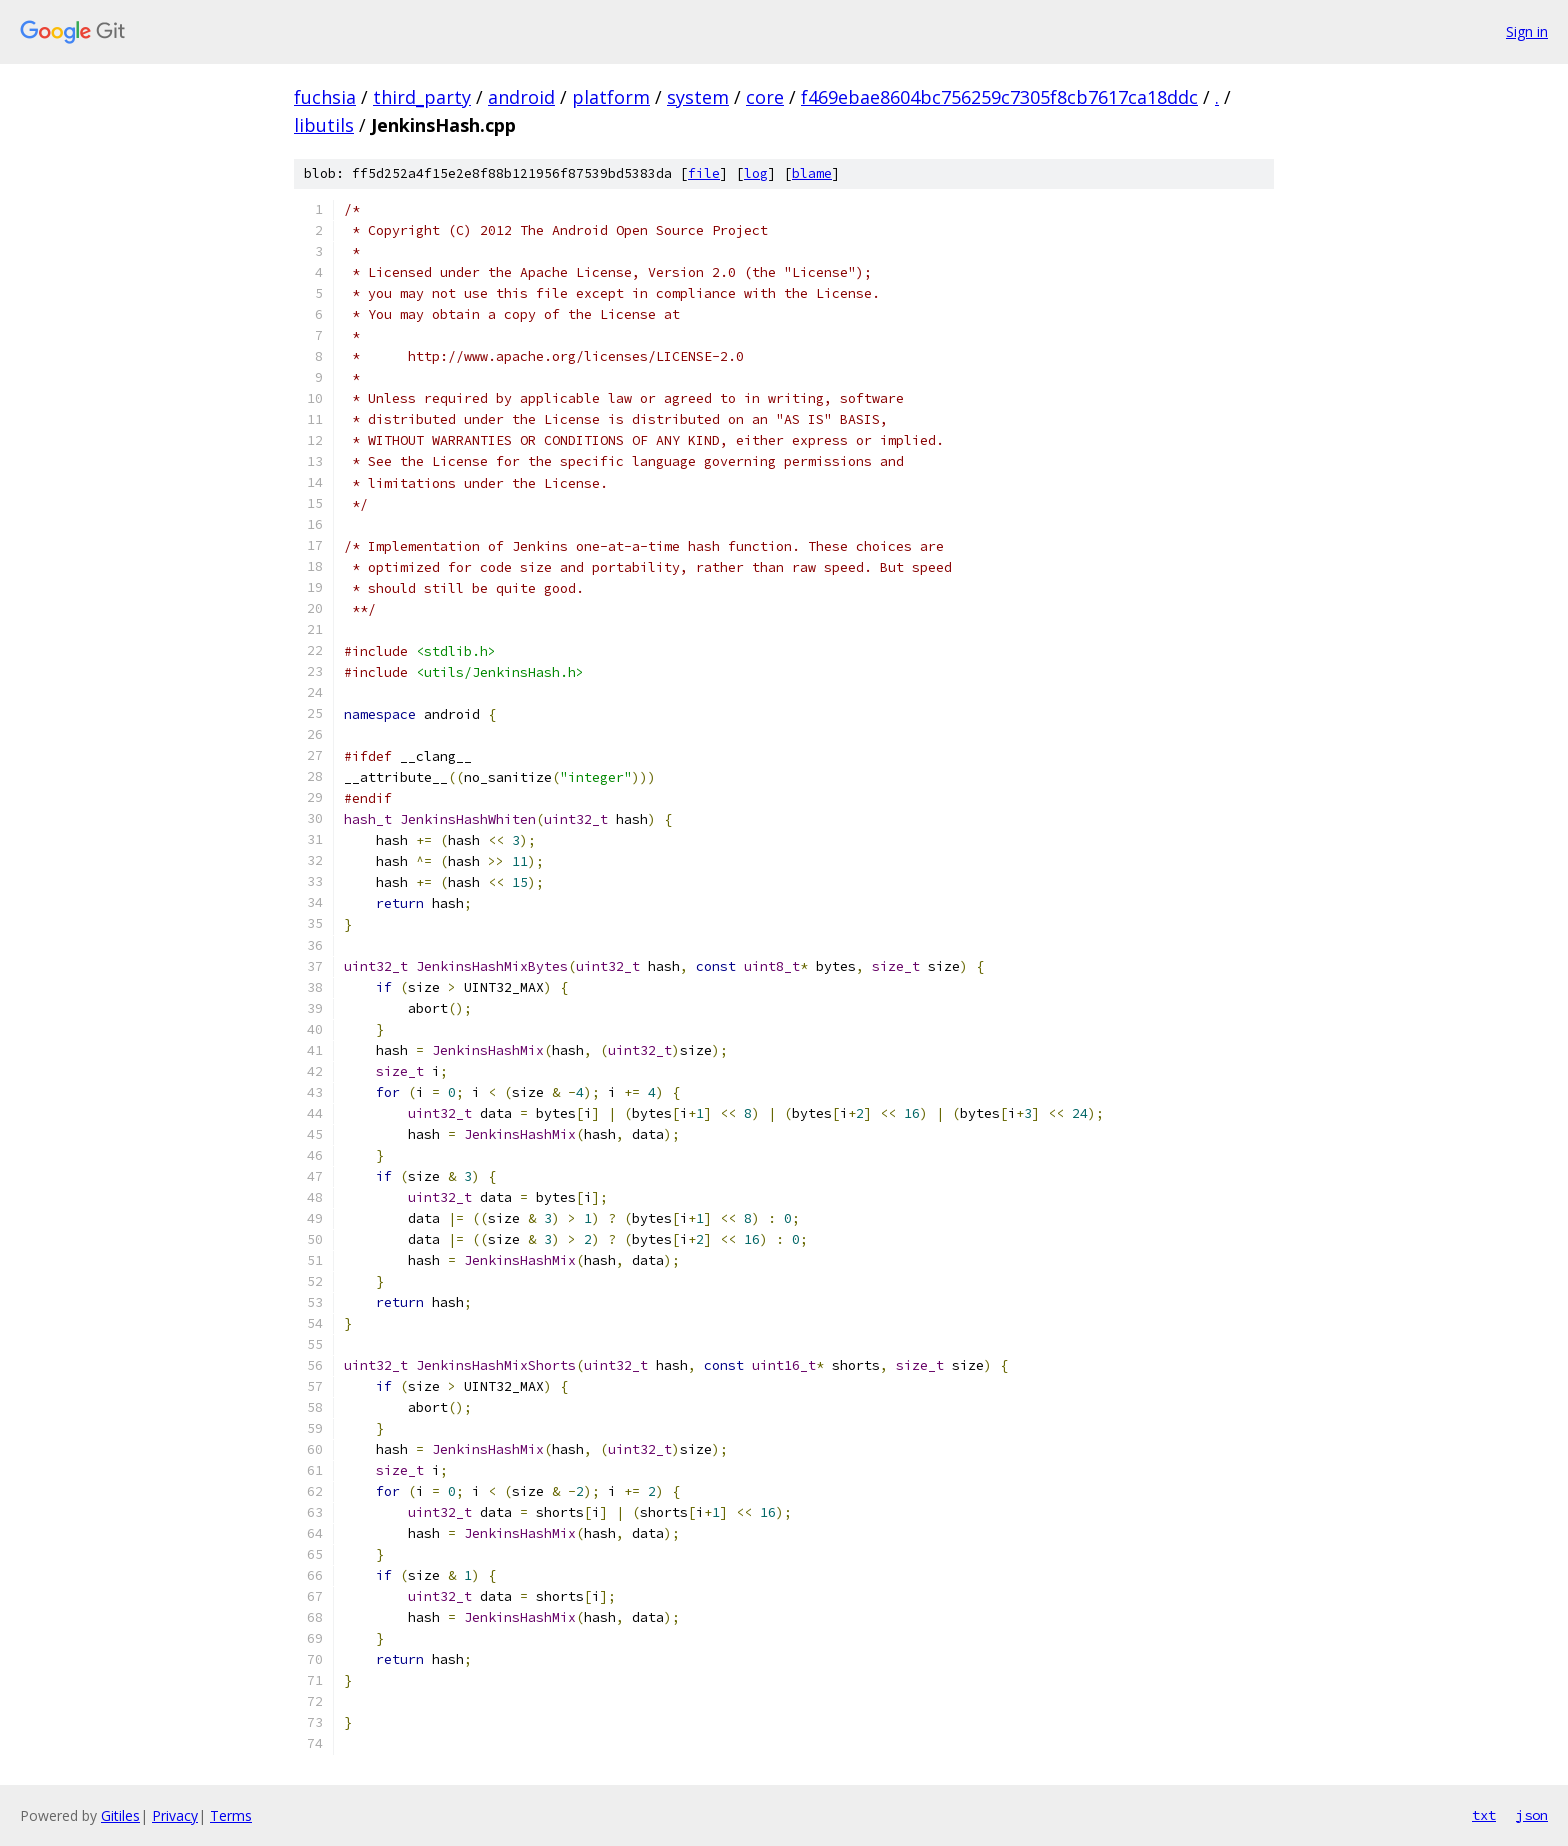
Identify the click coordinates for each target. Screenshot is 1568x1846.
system (698, 97)
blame (812, 173)
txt (1484, 1815)
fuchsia (325, 97)
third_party (422, 97)
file (704, 173)
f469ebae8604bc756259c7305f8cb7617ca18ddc (999, 97)
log (756, 173)
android (521, 97)
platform (611, 97)
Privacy (175, 1815)
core (765, 97)
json (1532, 1815)
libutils (324, 125)
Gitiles (120, 1815)
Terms (231, 1815)
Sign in (1527, 31)
